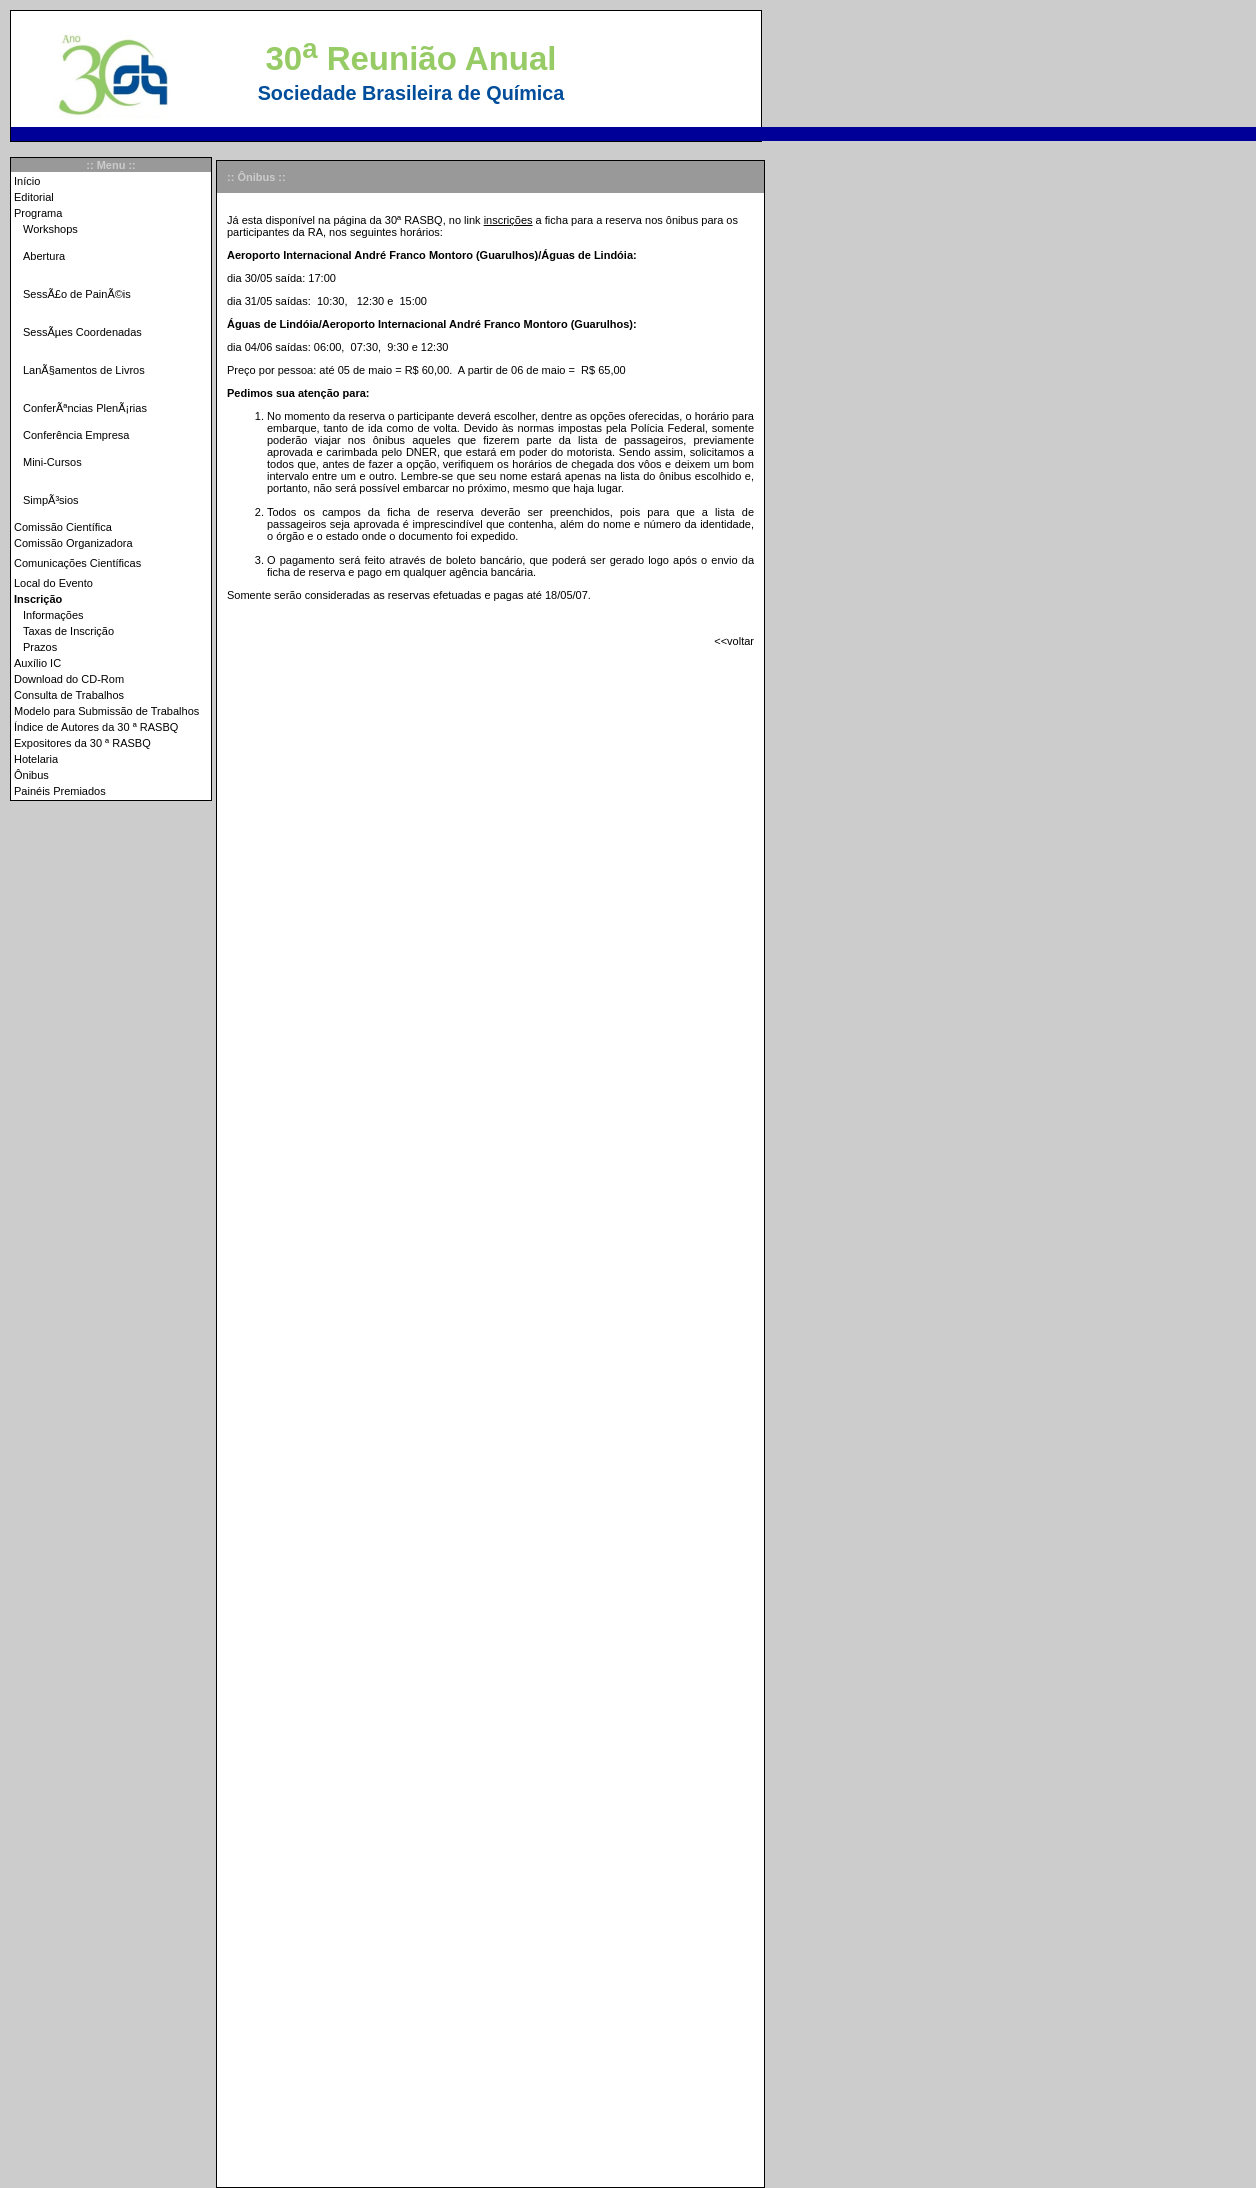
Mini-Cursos (52, 462)
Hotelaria (36, 759)
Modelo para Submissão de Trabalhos (106, 711)
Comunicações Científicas (77, 563)
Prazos (40, 647)
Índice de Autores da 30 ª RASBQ (96, 727)
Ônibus (31, 775)
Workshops (50, 229)
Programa (38, 213)
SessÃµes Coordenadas (82, 332)
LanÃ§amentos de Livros (84, 370)
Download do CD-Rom (69, 679)
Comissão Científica (63, 527)
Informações (53, 615)
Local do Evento (53, 583)
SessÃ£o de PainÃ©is (77, 294)
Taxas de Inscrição (68, 631)
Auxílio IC (37, 663)
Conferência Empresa (76, 435)
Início (27, 181)
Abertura (44, 256)
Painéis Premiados (60, 791)
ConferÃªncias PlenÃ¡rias (85, 408)
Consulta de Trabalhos (69, 695)
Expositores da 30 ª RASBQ (82, 743)
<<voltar (734, 641)
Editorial (34, 197)
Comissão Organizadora (73, 543)
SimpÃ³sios (51, 500)
